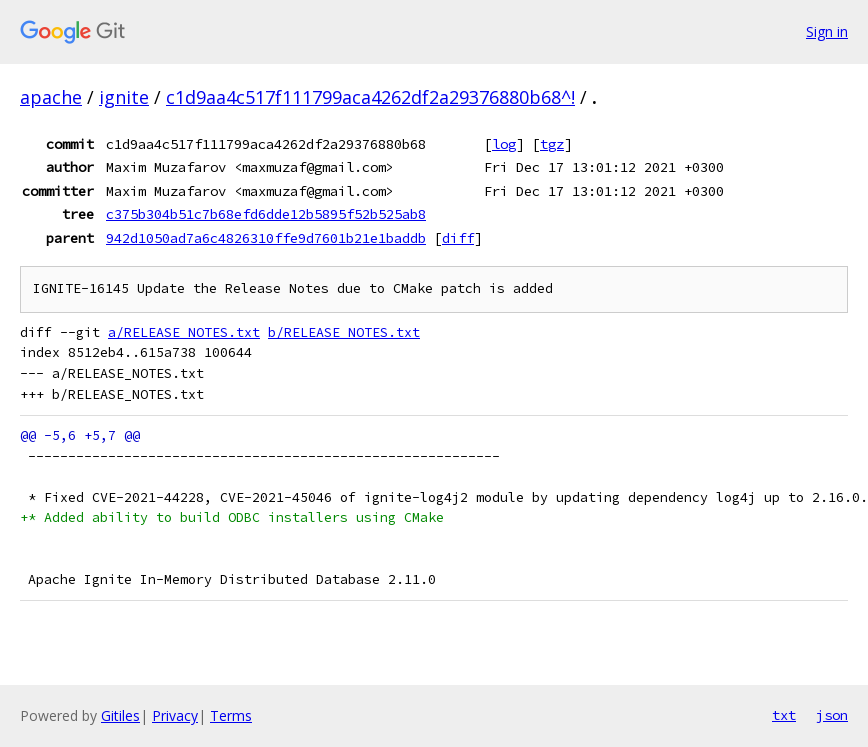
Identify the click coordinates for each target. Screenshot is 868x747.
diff (458, 238)
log (504, 144)
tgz (552, 144)
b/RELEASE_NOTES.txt (344, 332)
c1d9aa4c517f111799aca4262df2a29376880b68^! (370, 97)
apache (51, 97)
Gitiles (120, 715)
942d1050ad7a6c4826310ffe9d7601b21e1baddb (266, 238)
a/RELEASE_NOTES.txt (184, 332)
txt (784, 715)
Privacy (175, 715)
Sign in (827, 31)
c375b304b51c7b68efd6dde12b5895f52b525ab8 (266, 214)
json (832, 715)
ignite (124, 97)
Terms (231, 715)
